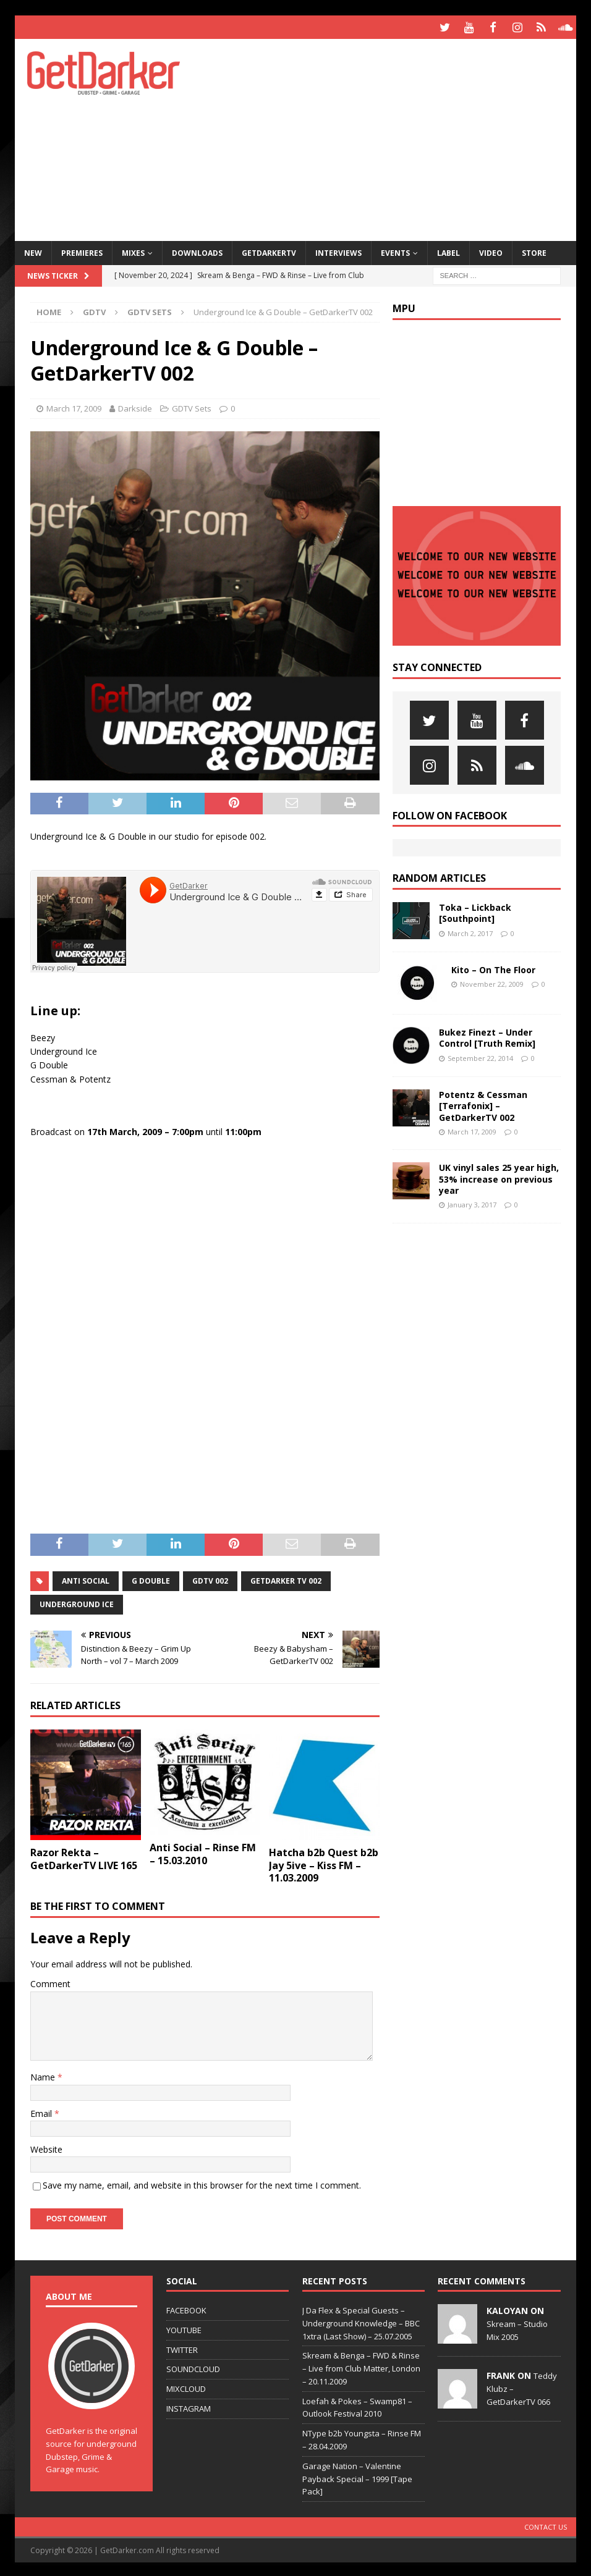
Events (395, 250)
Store (534, 250)
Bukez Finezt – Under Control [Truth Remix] (487, 1035)
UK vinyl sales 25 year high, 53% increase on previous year (499, 1177)
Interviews (338, 250)
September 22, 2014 (480, 1055)
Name (43, 2075)
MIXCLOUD (186, 2386)
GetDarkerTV (269, 250)
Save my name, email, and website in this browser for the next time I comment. (202, 2183)
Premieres (82, 250)
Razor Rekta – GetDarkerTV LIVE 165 (83, 1857)
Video (491, 250)
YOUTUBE (184, 2327)
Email (42, 2111)
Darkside (135, 406)
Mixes (133, 250)
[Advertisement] (398, 135)
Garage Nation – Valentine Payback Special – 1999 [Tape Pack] (357, 2477)
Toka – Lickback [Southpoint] (475, 911)
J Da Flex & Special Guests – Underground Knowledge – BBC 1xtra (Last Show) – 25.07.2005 (361, 2321)
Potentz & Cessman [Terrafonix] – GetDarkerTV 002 (483, 1104)
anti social (85, 1578)
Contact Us (545, 2525)
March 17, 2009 (73, 406)
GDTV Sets (191, 406)
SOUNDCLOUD (193, 2367)
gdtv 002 (210, 1578)
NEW (33, 250)
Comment (50, 1982)
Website (46, 2147)
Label (448, 250)
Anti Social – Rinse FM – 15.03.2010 (203, 1852)
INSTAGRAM (188, 2406)
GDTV (94, 310)
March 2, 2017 (470, 930)
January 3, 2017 (472, 1202)
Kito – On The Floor (493, 968)
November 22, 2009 (492, 982)
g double (151, 1578)
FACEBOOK (186, 2308)
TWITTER (182, 2347)
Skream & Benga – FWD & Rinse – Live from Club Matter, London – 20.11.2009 (361, 2366)
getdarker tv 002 (285, 1578)
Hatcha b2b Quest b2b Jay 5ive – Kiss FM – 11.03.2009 (323, 1863)
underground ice (77, 1602)
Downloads (197, 250)
